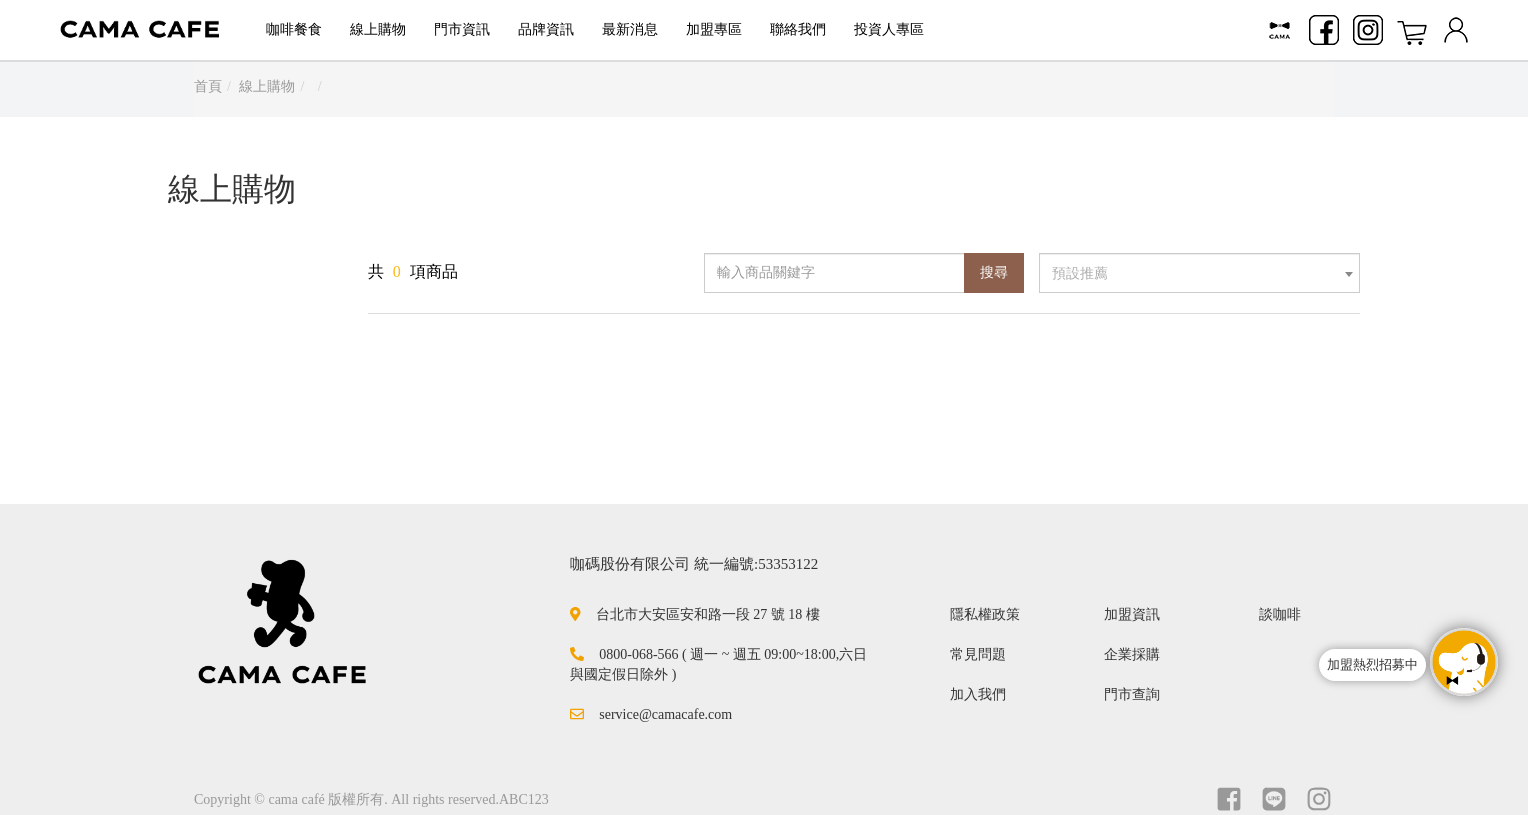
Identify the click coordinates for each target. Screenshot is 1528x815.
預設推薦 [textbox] (1080, 273)
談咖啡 (1280, 614)
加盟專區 (714, 29)
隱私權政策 (985, 614)
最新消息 (630, 29)
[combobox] (1199, 273)
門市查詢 (1132, 694)
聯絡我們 (798, 29)
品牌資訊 (546, 29)
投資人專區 (889, 29)
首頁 (208, 86)
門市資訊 (462, 29)
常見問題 (978, 654)
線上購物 (378, 29)
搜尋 (994, 272)
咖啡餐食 (294, 29)
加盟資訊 (1132, 614)
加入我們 (978, 694)
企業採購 (1132, 654)
